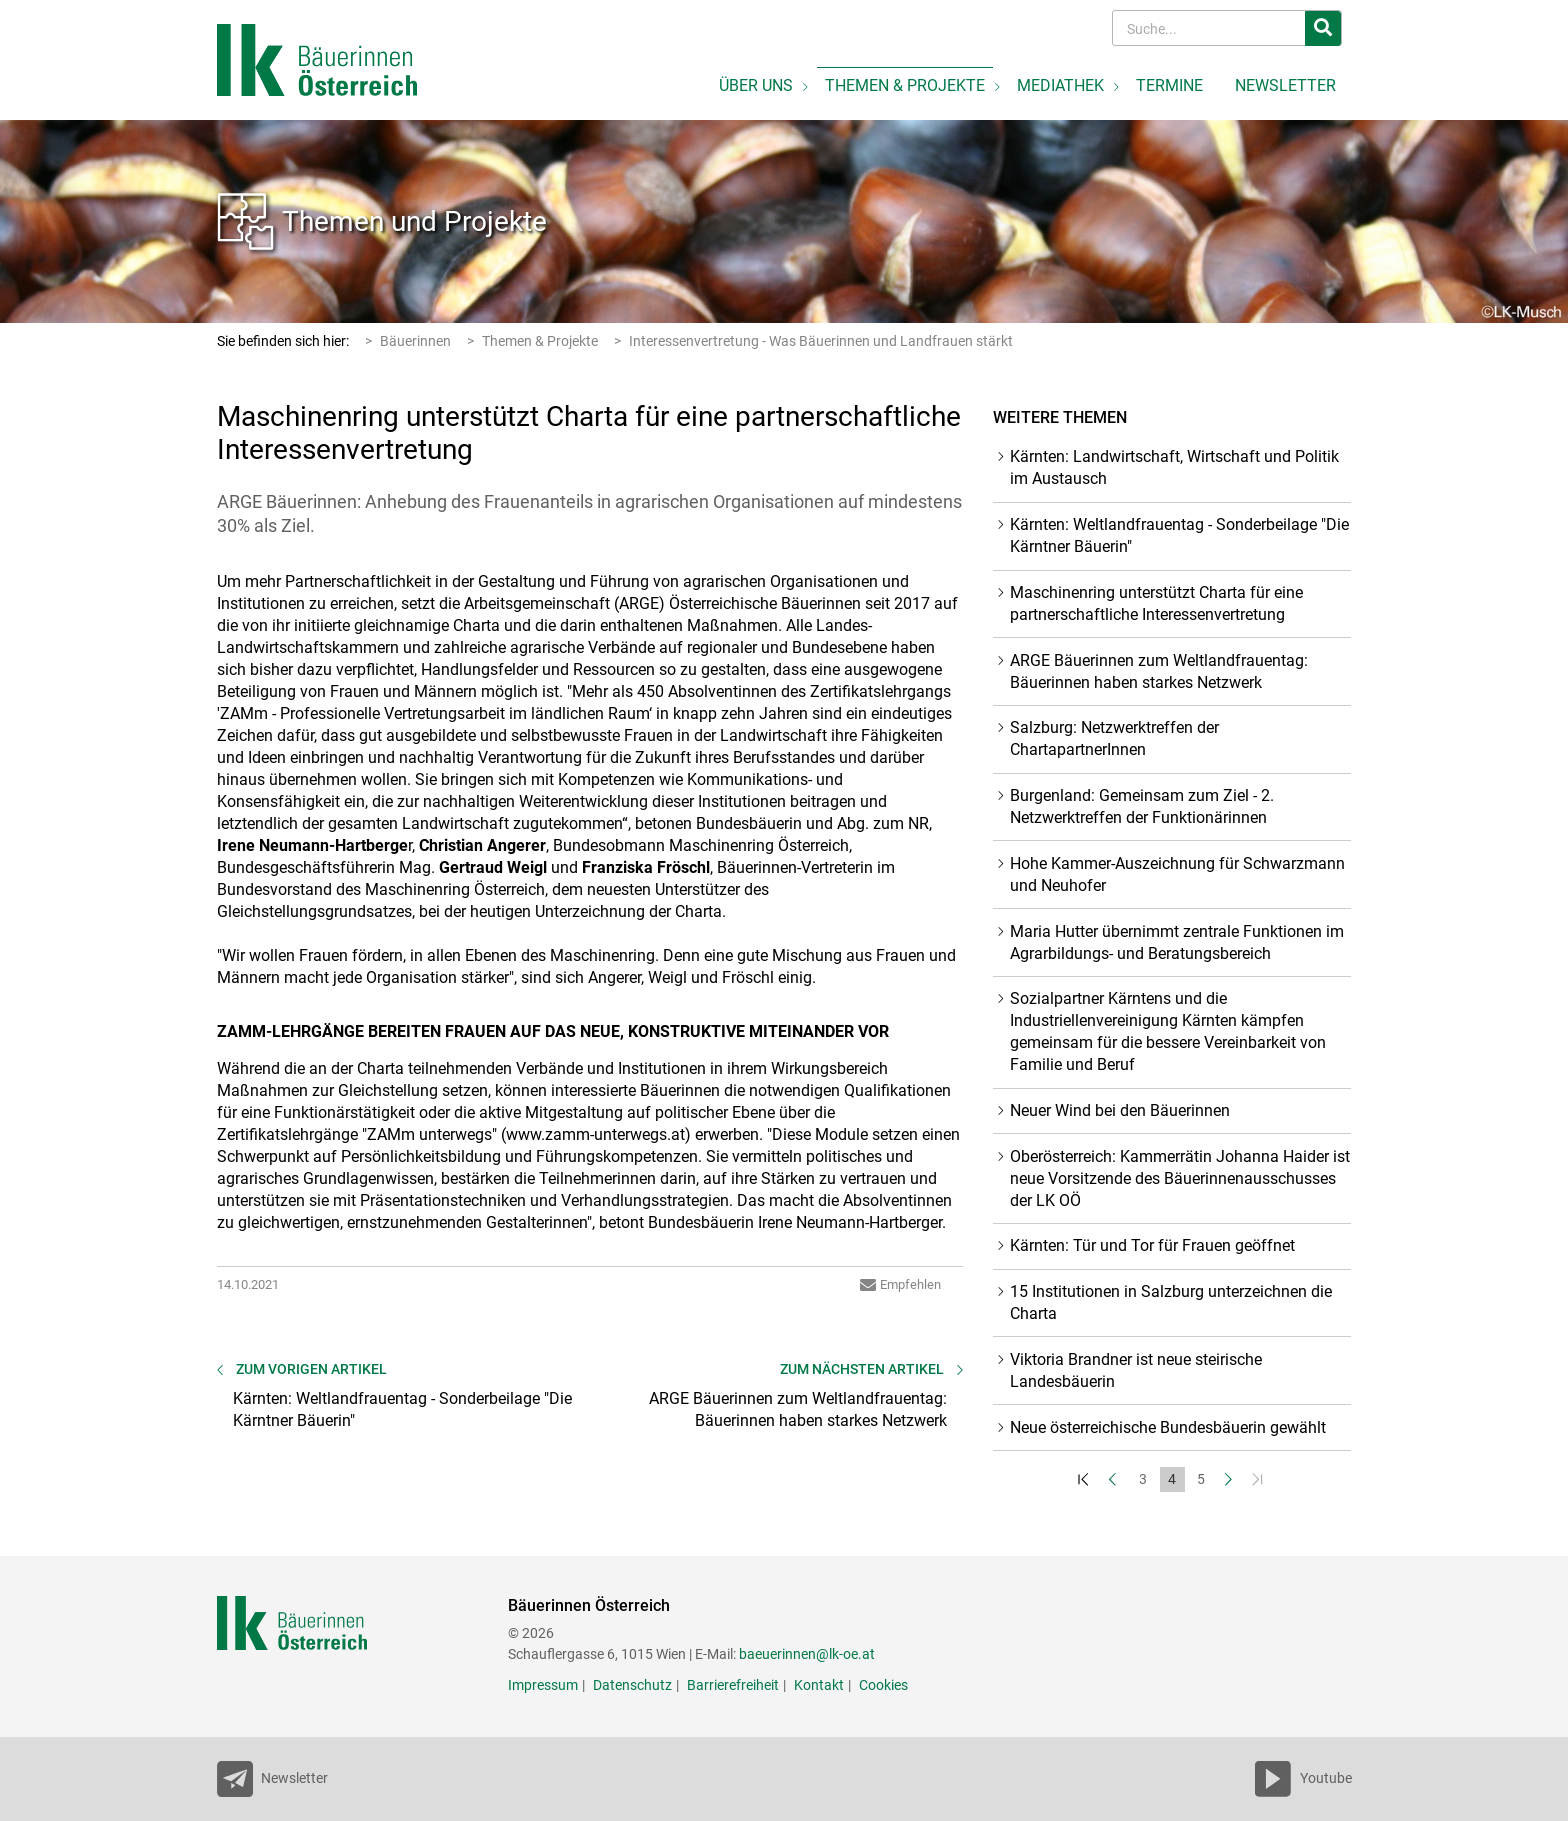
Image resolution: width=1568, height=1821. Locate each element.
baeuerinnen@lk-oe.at (807, 1654)
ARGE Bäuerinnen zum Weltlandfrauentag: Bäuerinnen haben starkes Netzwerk (1159, 671)
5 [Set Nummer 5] (1201, 1479)
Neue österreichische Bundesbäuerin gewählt (1168, 1427)
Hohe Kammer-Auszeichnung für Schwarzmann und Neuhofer (1177, 874)
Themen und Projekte (414, 221)
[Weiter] (1230, 1479)
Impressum (543, 1685)
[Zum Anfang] (1085, 1479)
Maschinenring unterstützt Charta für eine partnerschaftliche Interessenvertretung (1156, 603)
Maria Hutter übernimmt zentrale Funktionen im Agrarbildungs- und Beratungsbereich (1177, 942)
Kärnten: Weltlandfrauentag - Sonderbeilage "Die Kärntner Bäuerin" (1179, 535)
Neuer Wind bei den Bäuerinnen (1120, 1110)
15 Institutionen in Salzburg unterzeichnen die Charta (1171, 1302)
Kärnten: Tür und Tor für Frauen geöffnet (1152, 1245)
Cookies (883, 1685)
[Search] (1210, 28)
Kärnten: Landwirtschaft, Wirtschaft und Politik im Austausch (1174, 467)
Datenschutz (632, 1685)
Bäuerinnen (415, 341)
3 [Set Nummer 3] (1143, 1479)
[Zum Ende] (1259, 1479)
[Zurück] (1114, 1479)
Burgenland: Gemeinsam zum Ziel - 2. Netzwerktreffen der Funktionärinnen (1142, 806)
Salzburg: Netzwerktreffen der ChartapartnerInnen (1114, 738)
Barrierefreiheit (733, 1685)
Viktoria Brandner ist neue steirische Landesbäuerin (1136, 1370)
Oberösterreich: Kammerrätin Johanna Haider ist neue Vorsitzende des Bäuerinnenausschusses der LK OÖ (1180, 1178)
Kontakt (819, 1685)
